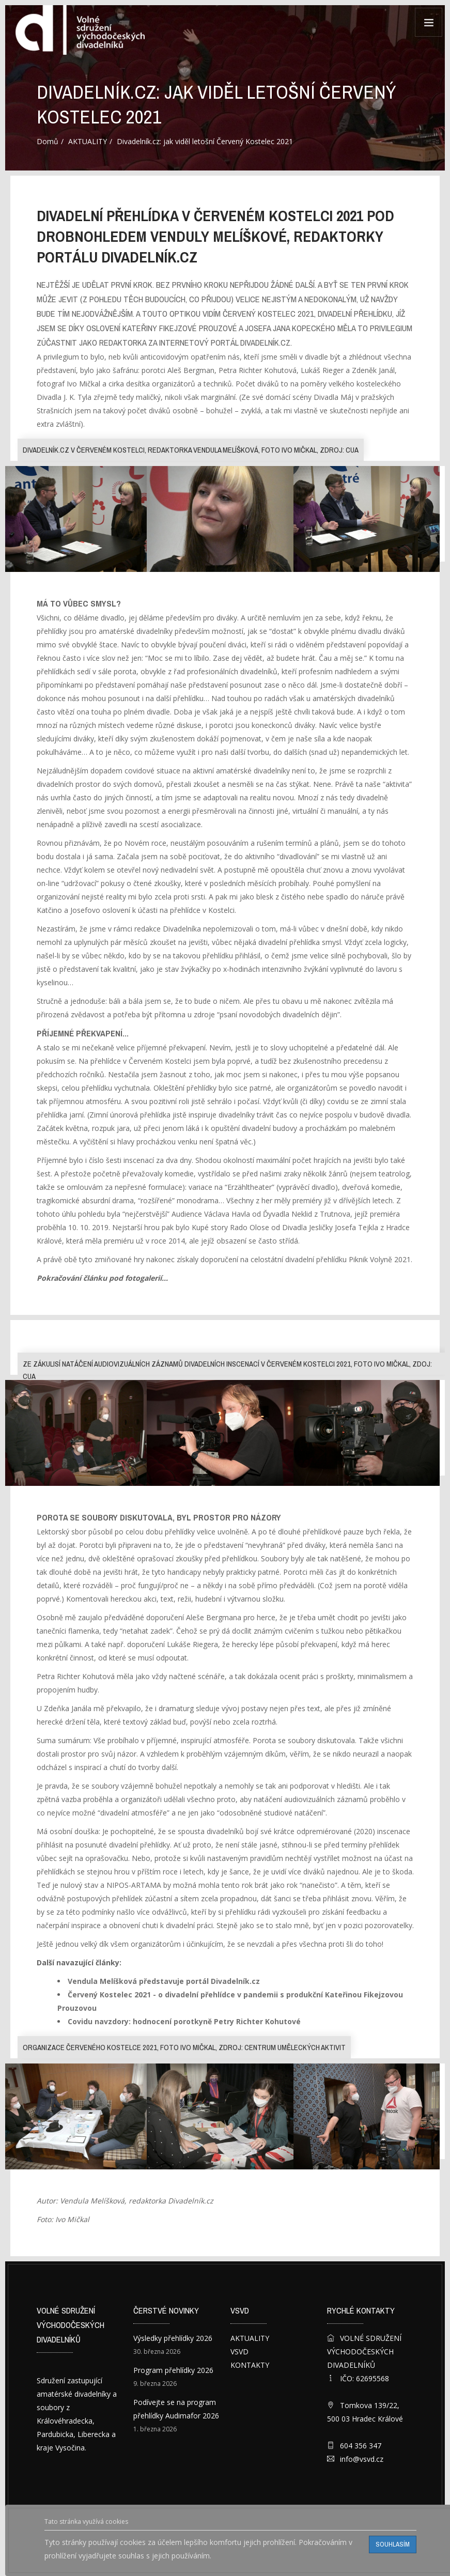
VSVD (239, 2351)
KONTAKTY (249, 2365)
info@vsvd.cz (361, 2459)
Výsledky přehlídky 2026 (172, 2338)
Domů (47, 141)
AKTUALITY (87, 141)
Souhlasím (393, 2544)
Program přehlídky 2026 (173, 2370)
